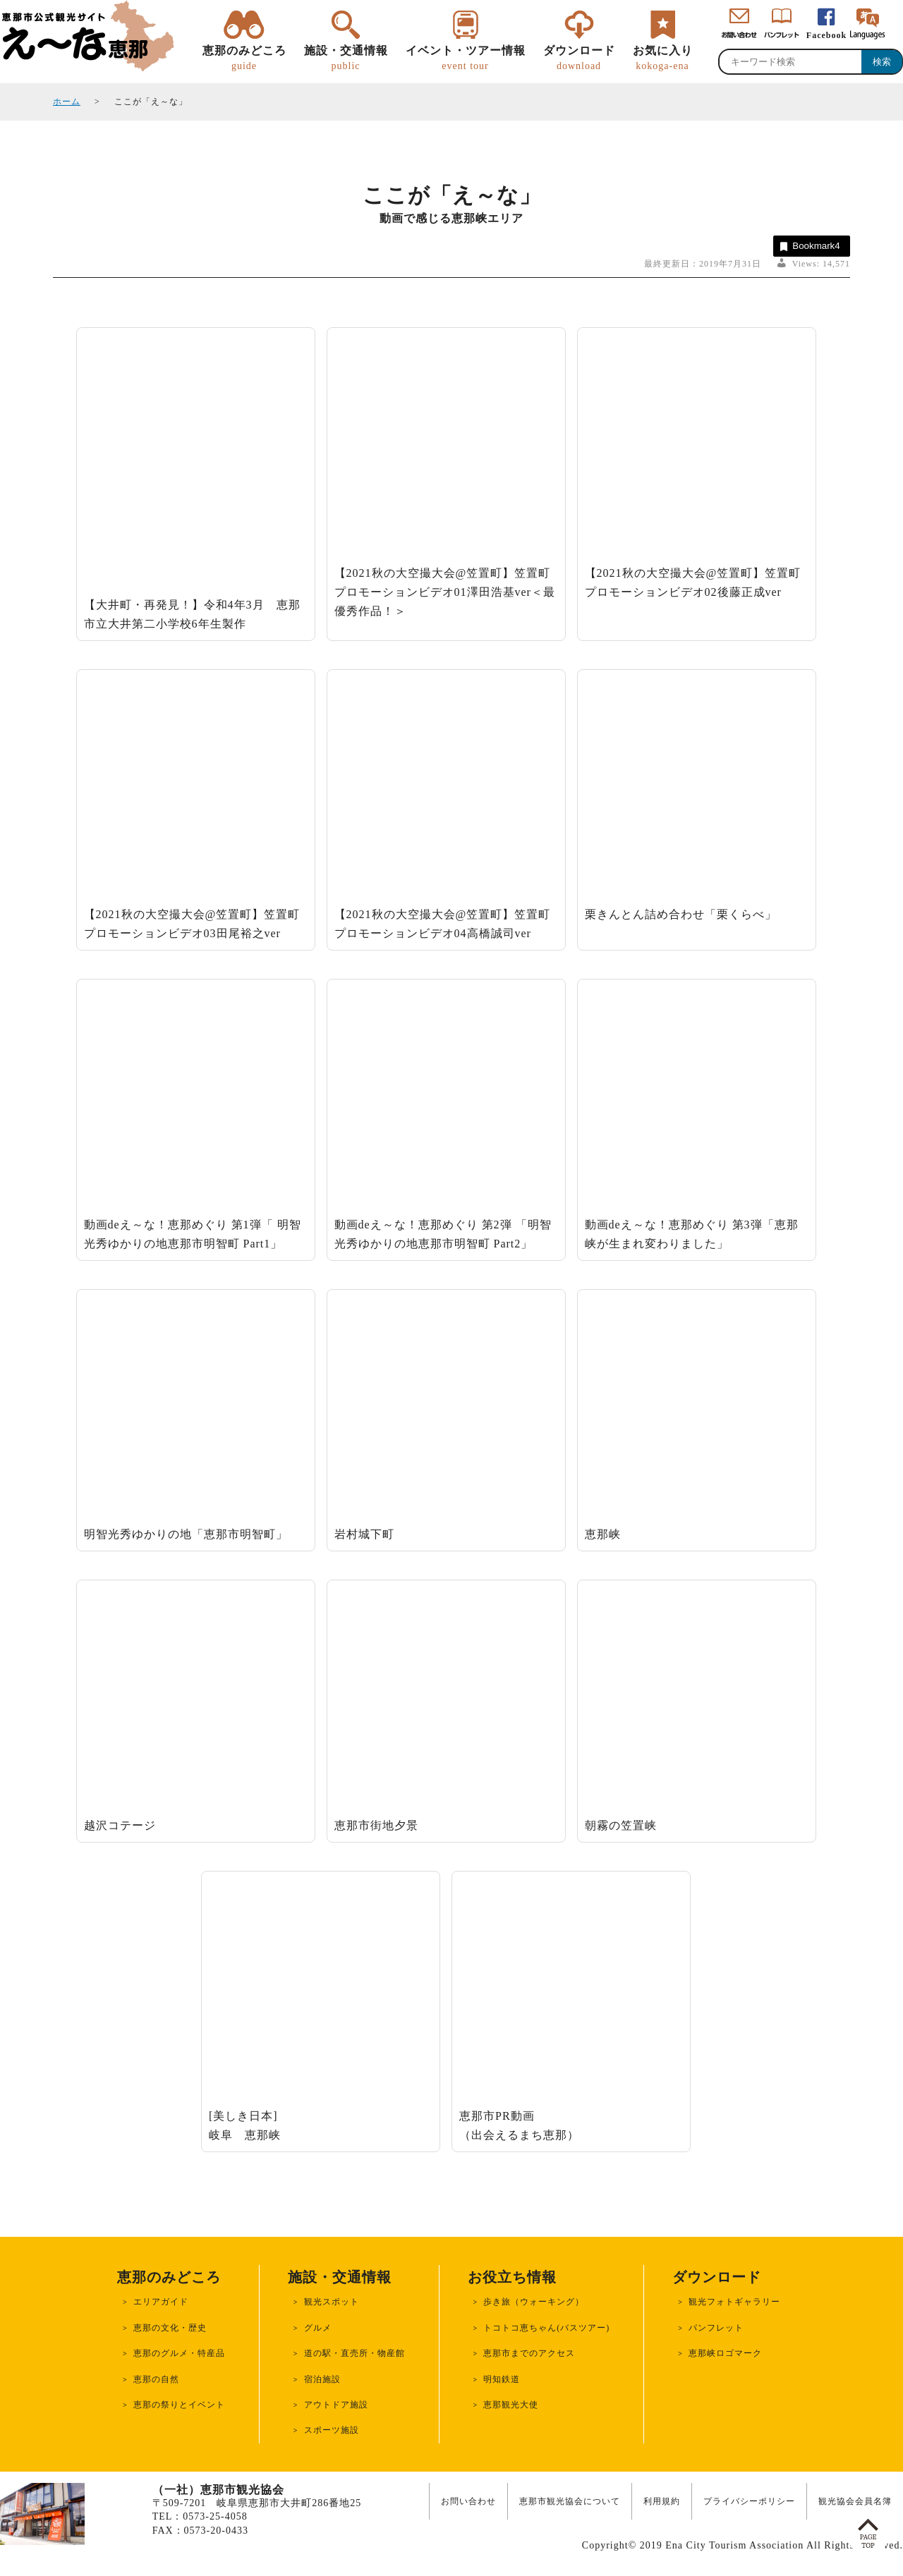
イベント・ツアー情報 (466, 58)
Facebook (826, 35)
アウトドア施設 (336, 2405)
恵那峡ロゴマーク (725, 2353)
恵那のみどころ (244, 58)
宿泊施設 (322, 2379)
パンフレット (716, 2328)
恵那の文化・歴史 (170, 2328)
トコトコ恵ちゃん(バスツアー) (546, 2328)
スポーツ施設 (331, 2430)
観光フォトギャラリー (734, 2302)
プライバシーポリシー (749, 2501)
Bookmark (808, 246)
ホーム (66, 101)
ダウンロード (579, 58)
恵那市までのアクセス (529, 2353)
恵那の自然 (156, 2379)
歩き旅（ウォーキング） (533, 2302)
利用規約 (661, 2501)
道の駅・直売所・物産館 (354, 2353)
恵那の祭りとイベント (179, 2405)
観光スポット (331, 2302)
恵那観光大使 (510, 2405)
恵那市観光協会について (569, 2501)
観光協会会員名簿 (855, 2501)
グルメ (318, 2328)
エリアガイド (160, 2302)
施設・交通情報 (346, 58)
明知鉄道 (501, 2379)
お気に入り (663, 58)
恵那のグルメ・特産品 (179, 2353)
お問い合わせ (468, 2501)
